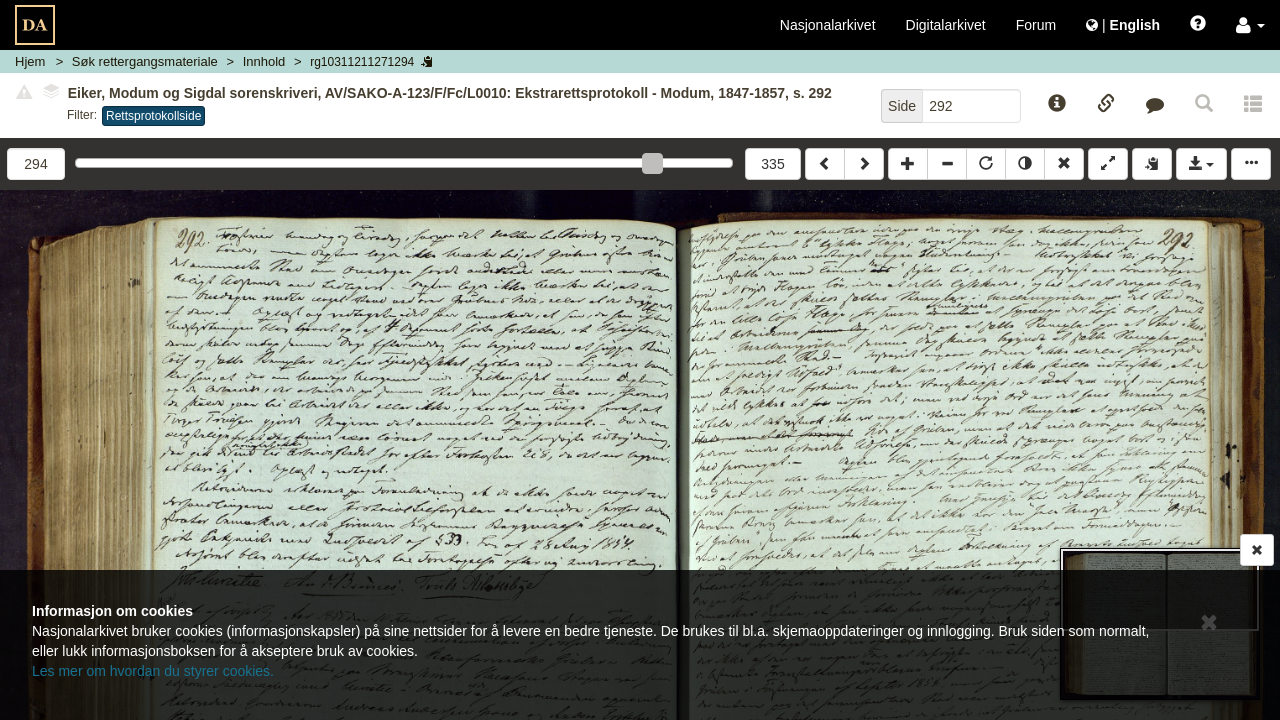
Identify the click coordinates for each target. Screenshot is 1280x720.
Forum (1036, 25)
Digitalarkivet (946, 25)
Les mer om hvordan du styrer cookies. (153, 671)
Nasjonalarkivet (828, 25)
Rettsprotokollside (153, 116)
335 (772, 164)
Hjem (30, 61)
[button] (1250, 25)
